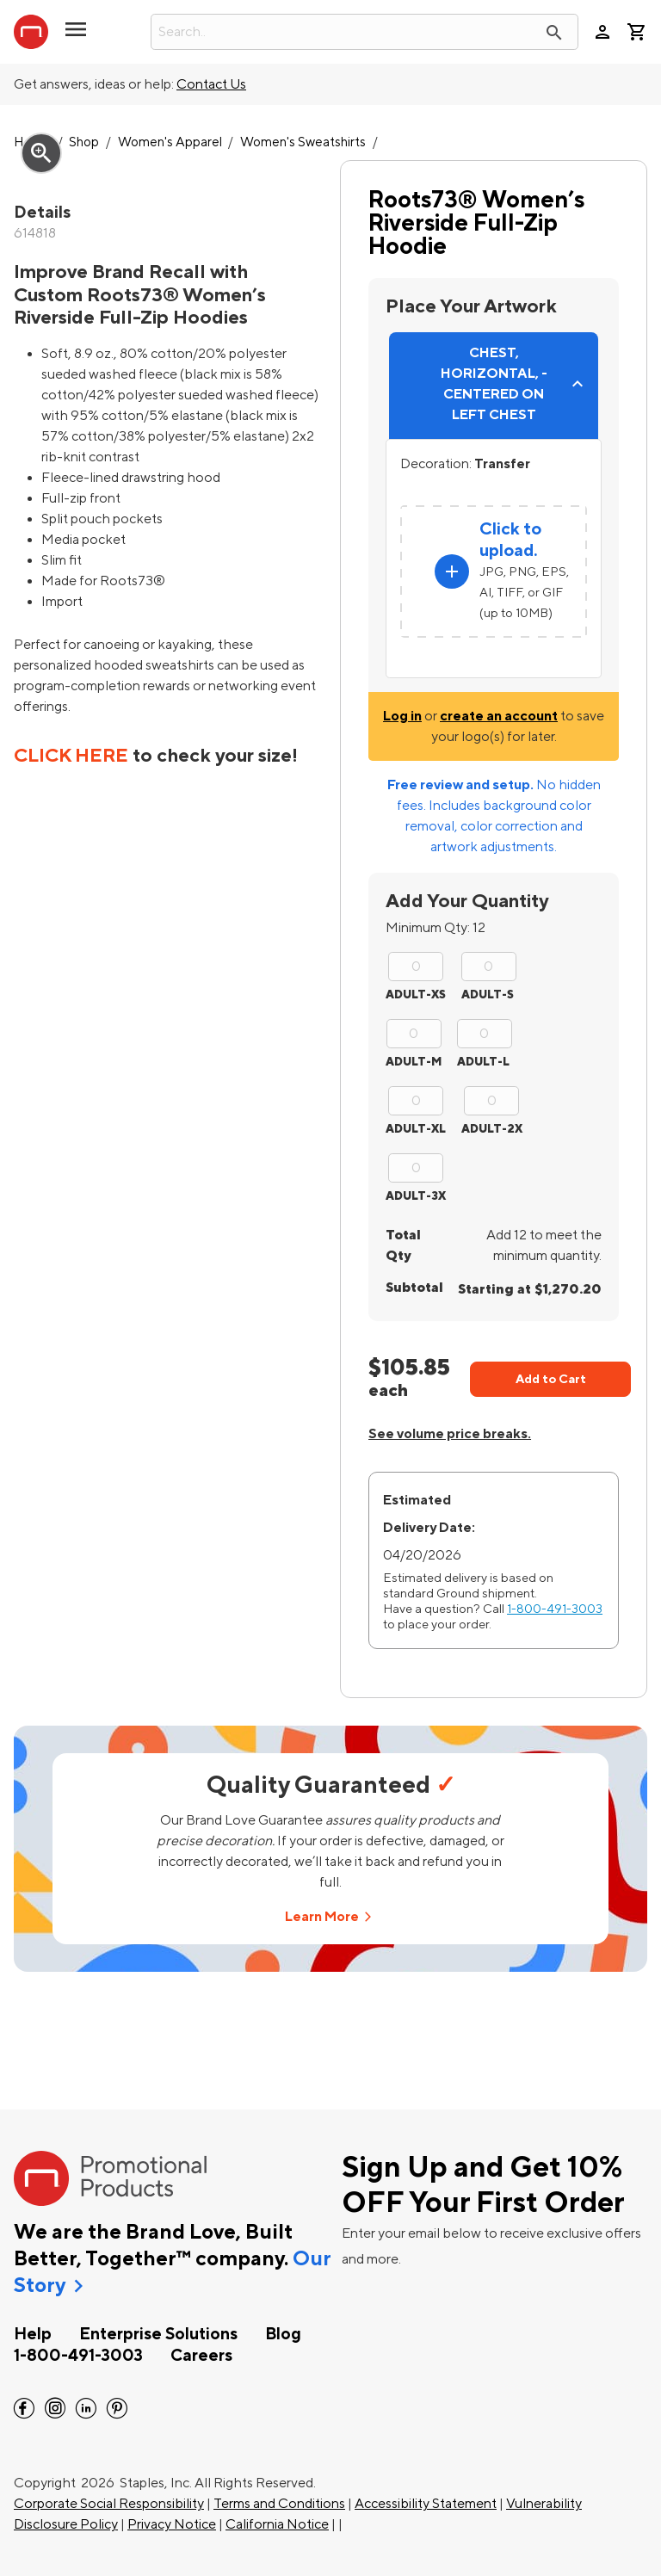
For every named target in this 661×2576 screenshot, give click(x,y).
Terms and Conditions (279, 2503)
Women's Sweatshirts (303, 142)
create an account (499, 716)
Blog (283, 2334)
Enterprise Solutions (158, 2334)
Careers (201, 2355)
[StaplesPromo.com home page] (31, 32)
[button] (75, 36)
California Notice (277, 2524)
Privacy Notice (171, 2524)
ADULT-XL (416, 1128)
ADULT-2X (491, 1128)
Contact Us (211, 84)
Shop (84, 142)
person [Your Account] (602, 32)
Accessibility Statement (426, 2503)
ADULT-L (483, 1061)
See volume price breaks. (449, 1434)
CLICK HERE (71, 755)
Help (33, 2334)
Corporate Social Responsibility (109, 2503)
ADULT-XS (416, 994)
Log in (402, 716)
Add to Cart (551, 1379)
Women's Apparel (170, 142)
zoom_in (41, 153)
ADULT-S (487, 994)
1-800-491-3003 (554, 1609)
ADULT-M (414, 1061)
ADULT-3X (416, 1195)
